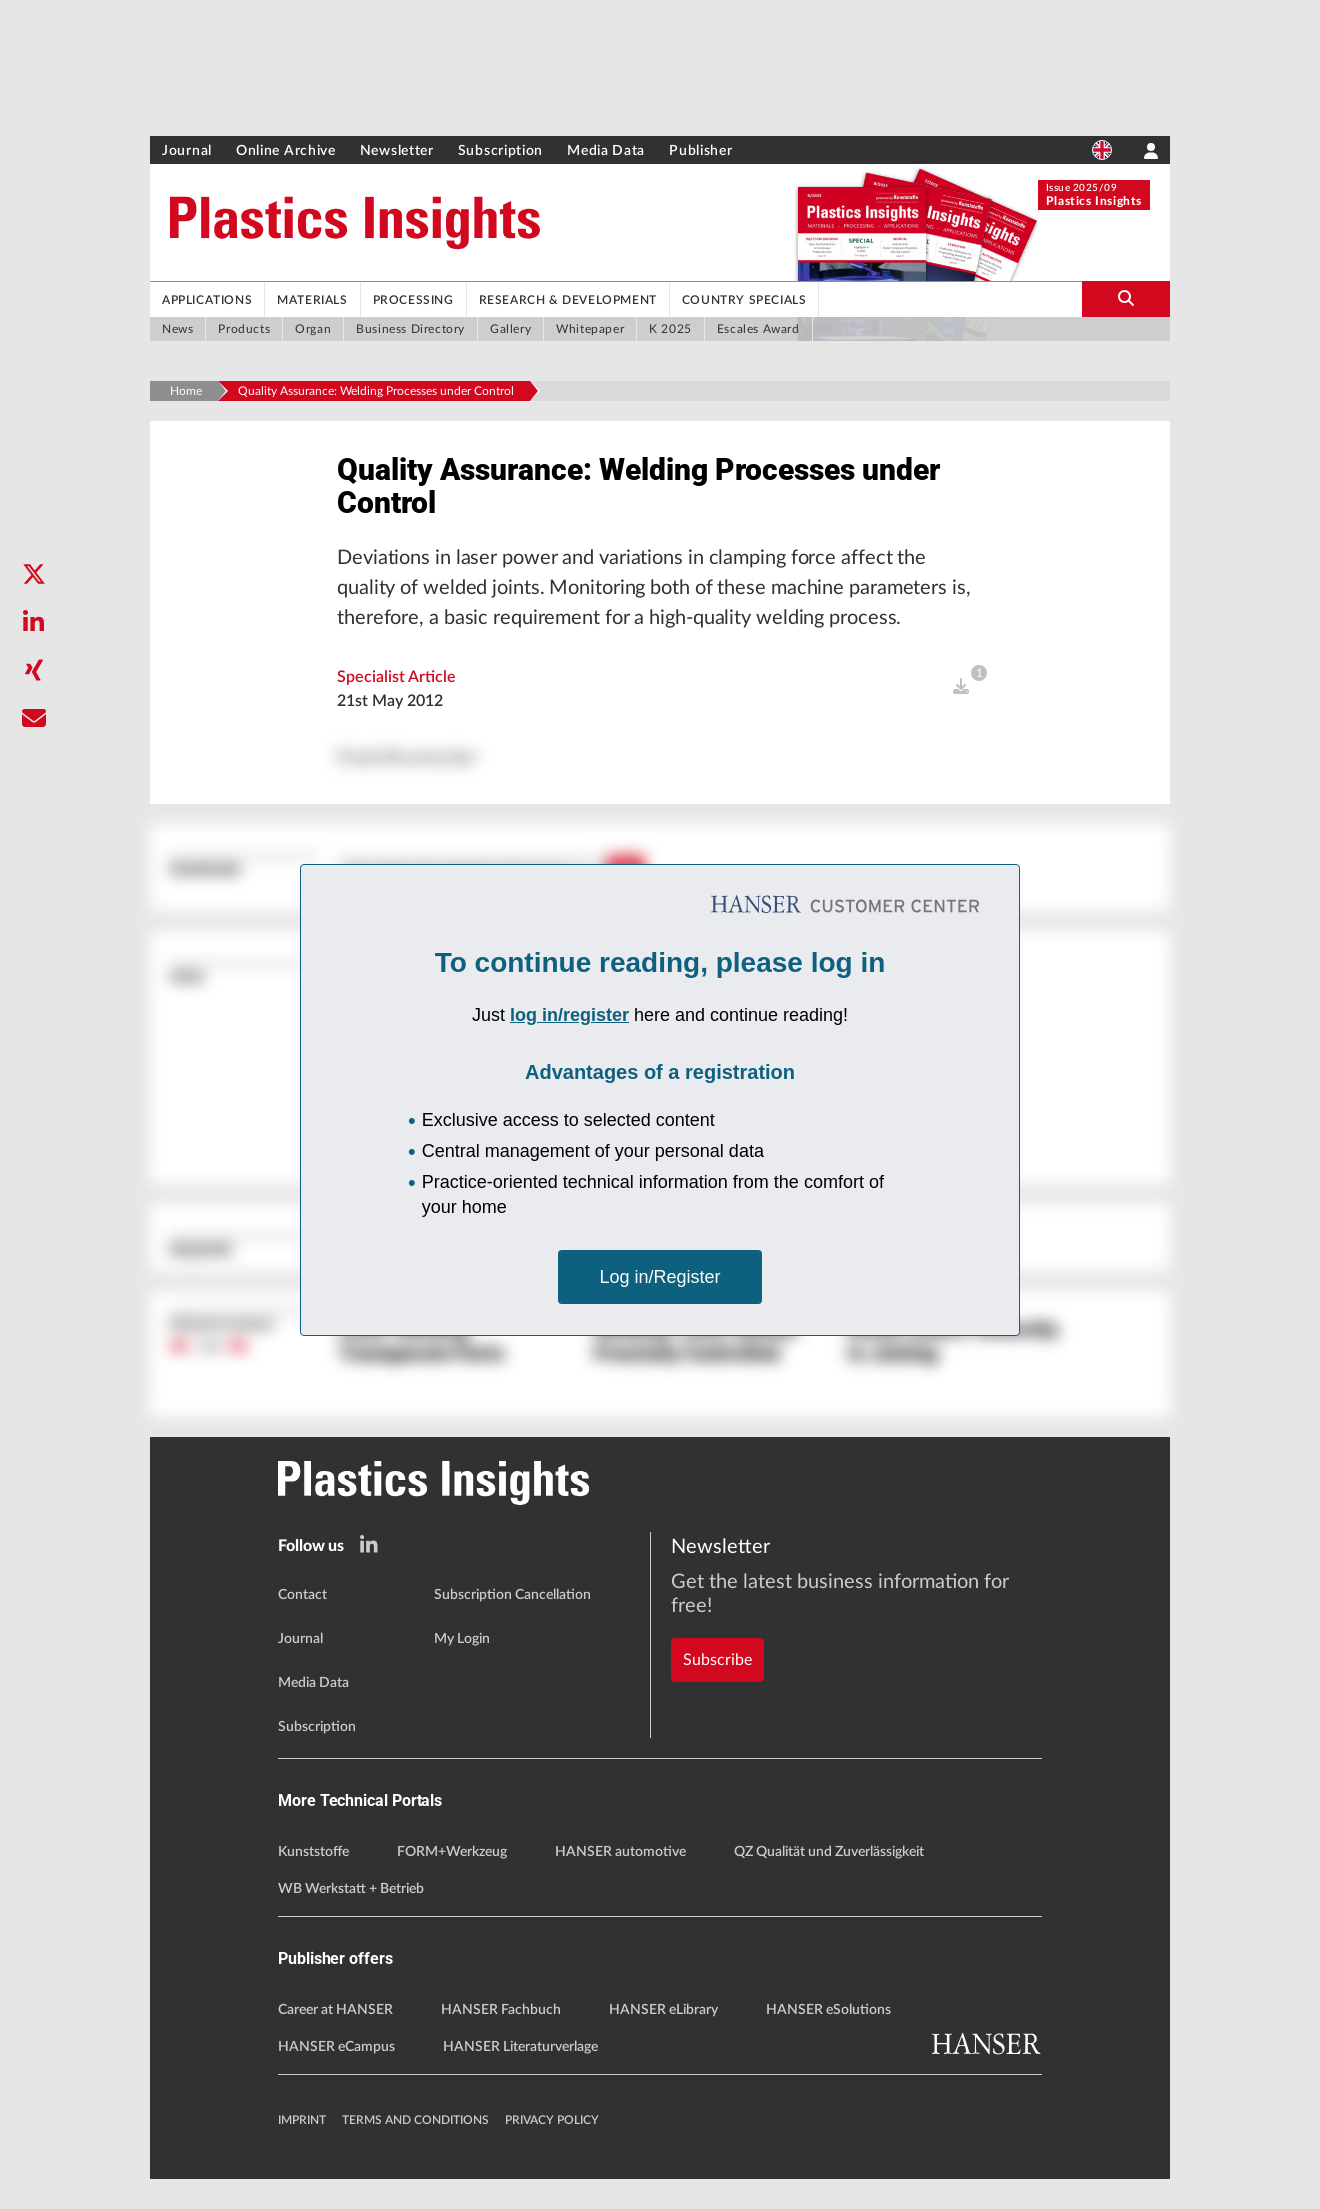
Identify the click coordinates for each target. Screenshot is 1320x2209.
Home (186, 391)
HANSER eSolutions (828, 2040)
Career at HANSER (335, 2040)
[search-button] (1126, 299)
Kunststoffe (313, 1881)
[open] (961, 713)
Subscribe (717, 1652)
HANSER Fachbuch (501, 2040)
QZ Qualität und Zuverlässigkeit (829, 1881)
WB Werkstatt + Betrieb (351, 1918)
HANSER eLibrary (663, 2040)
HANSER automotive (620, 1881)
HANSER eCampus (336, 2077)
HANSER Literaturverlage (520, 2077)
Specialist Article (396, 703)
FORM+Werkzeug (452, 1881)
